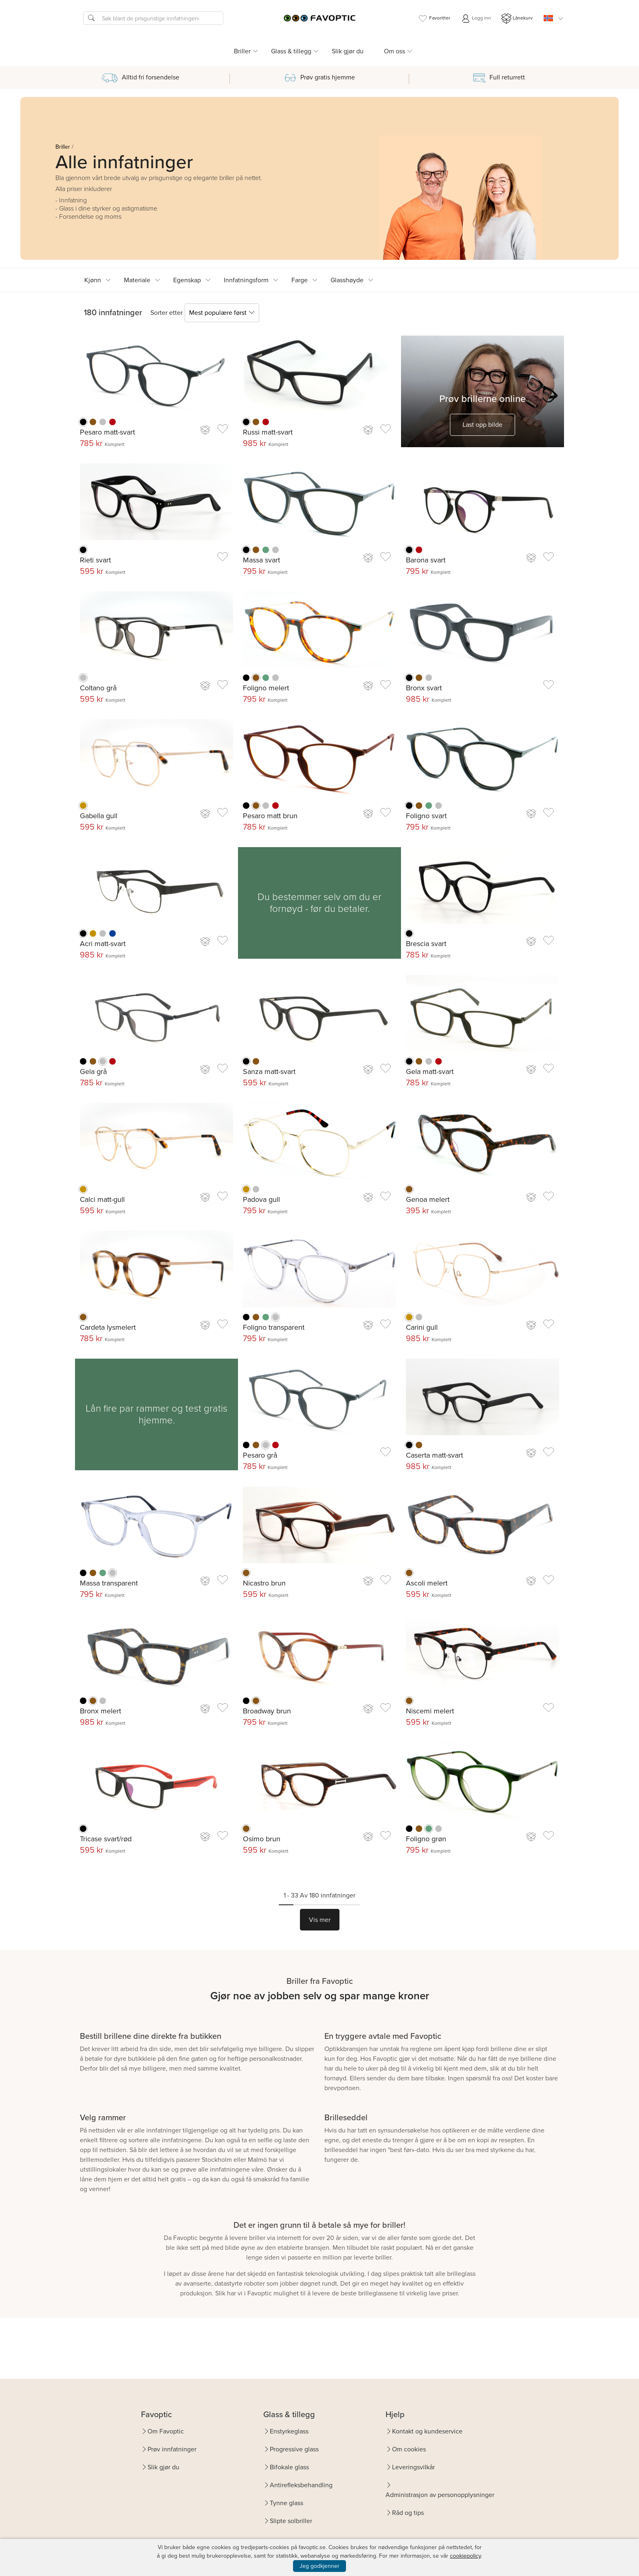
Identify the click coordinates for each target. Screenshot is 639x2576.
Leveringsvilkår (413, 2467)
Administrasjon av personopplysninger (440, 2494)
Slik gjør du (348, 51)
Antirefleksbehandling (301, 2485)
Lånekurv (517, 18)
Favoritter (434, 18)
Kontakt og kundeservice (427, 2431)
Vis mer (320, 1919)
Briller (62, 147)
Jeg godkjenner (319, 2566)
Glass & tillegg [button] (291, 51)
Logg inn (476, 18)
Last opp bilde (482, 424)
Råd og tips (408, 2512)
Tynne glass (286, 2503)
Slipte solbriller (291, 2520)
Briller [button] (242, 51)
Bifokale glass (289, 2467)
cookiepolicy (465, 2556)
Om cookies (409, 2449)
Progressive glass (294, 2449)
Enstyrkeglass (289, 2431)
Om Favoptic (166, 2431)
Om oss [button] (394, 51)
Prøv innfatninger (172, 2449)
